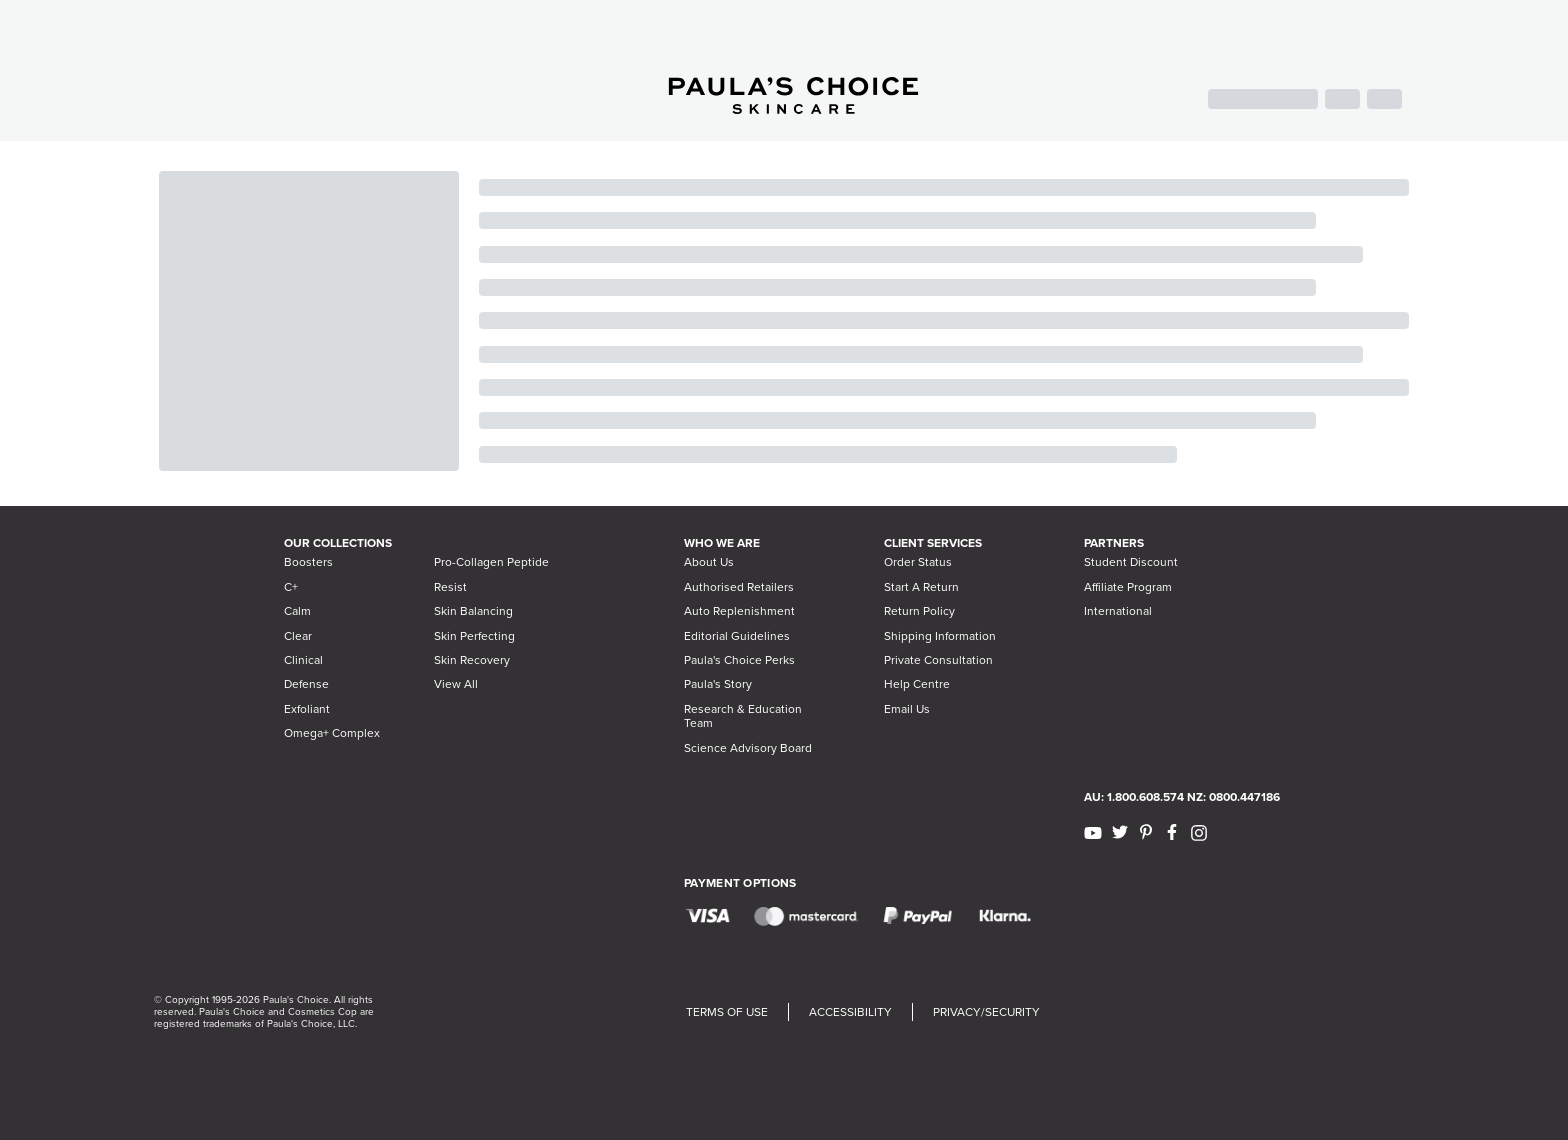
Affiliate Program (1128, 587)
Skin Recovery (472, 660)
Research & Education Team (743, 716)
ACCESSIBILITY (850, 1012)
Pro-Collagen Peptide (491, 562)
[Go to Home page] (793, 108)
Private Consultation (938, 660)
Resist (450, 587)
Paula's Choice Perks (739, 660)
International (1118, 611)
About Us (709, 562)
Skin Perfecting (474, 636)
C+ (291, 587)
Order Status (918, 562)
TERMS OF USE (727, 1012)
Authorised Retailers (739, 587)
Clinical (303, 660)
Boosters (308, 562)
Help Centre (917, 684)
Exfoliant (307, 709)
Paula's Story (718, 684)
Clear (298, 636)
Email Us (907, 709)
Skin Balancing (473, 611)
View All (456, 684)
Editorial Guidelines (737, 636)
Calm (297, 611)
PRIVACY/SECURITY (986, 1012)
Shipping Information (940, 636)
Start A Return (921, 587)
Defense (306, 684)
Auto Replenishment (739, 611)
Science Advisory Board (748, 748)
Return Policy (919, 611)
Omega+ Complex (332, 733)
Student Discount (1131, 562)
